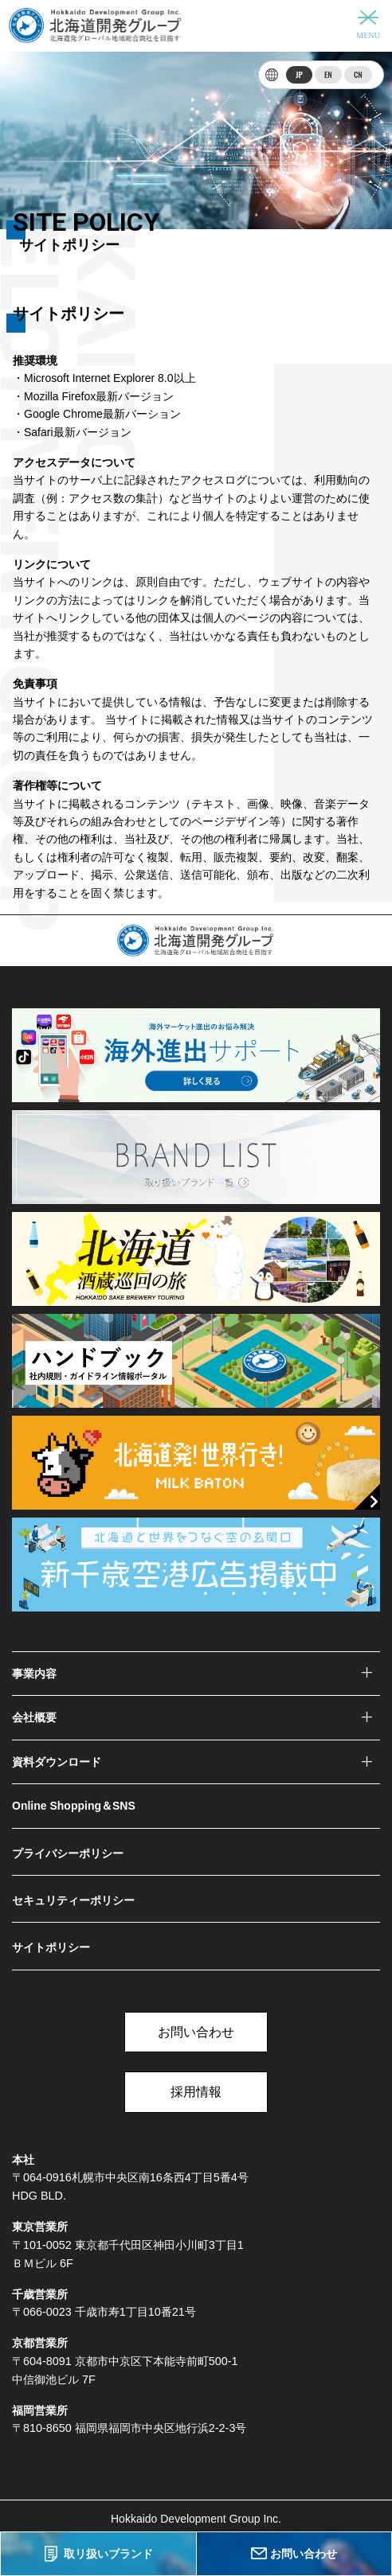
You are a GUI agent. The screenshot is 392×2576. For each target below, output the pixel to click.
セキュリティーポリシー (73, 1900)
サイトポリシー (51, 1947)
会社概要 (34, 1717)
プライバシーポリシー (67, 1853)
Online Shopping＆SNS (73, 1805)
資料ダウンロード (56, 1762)
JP (299, 74)
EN (328, 74)
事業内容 (34, 1673)
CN (358, 74)
